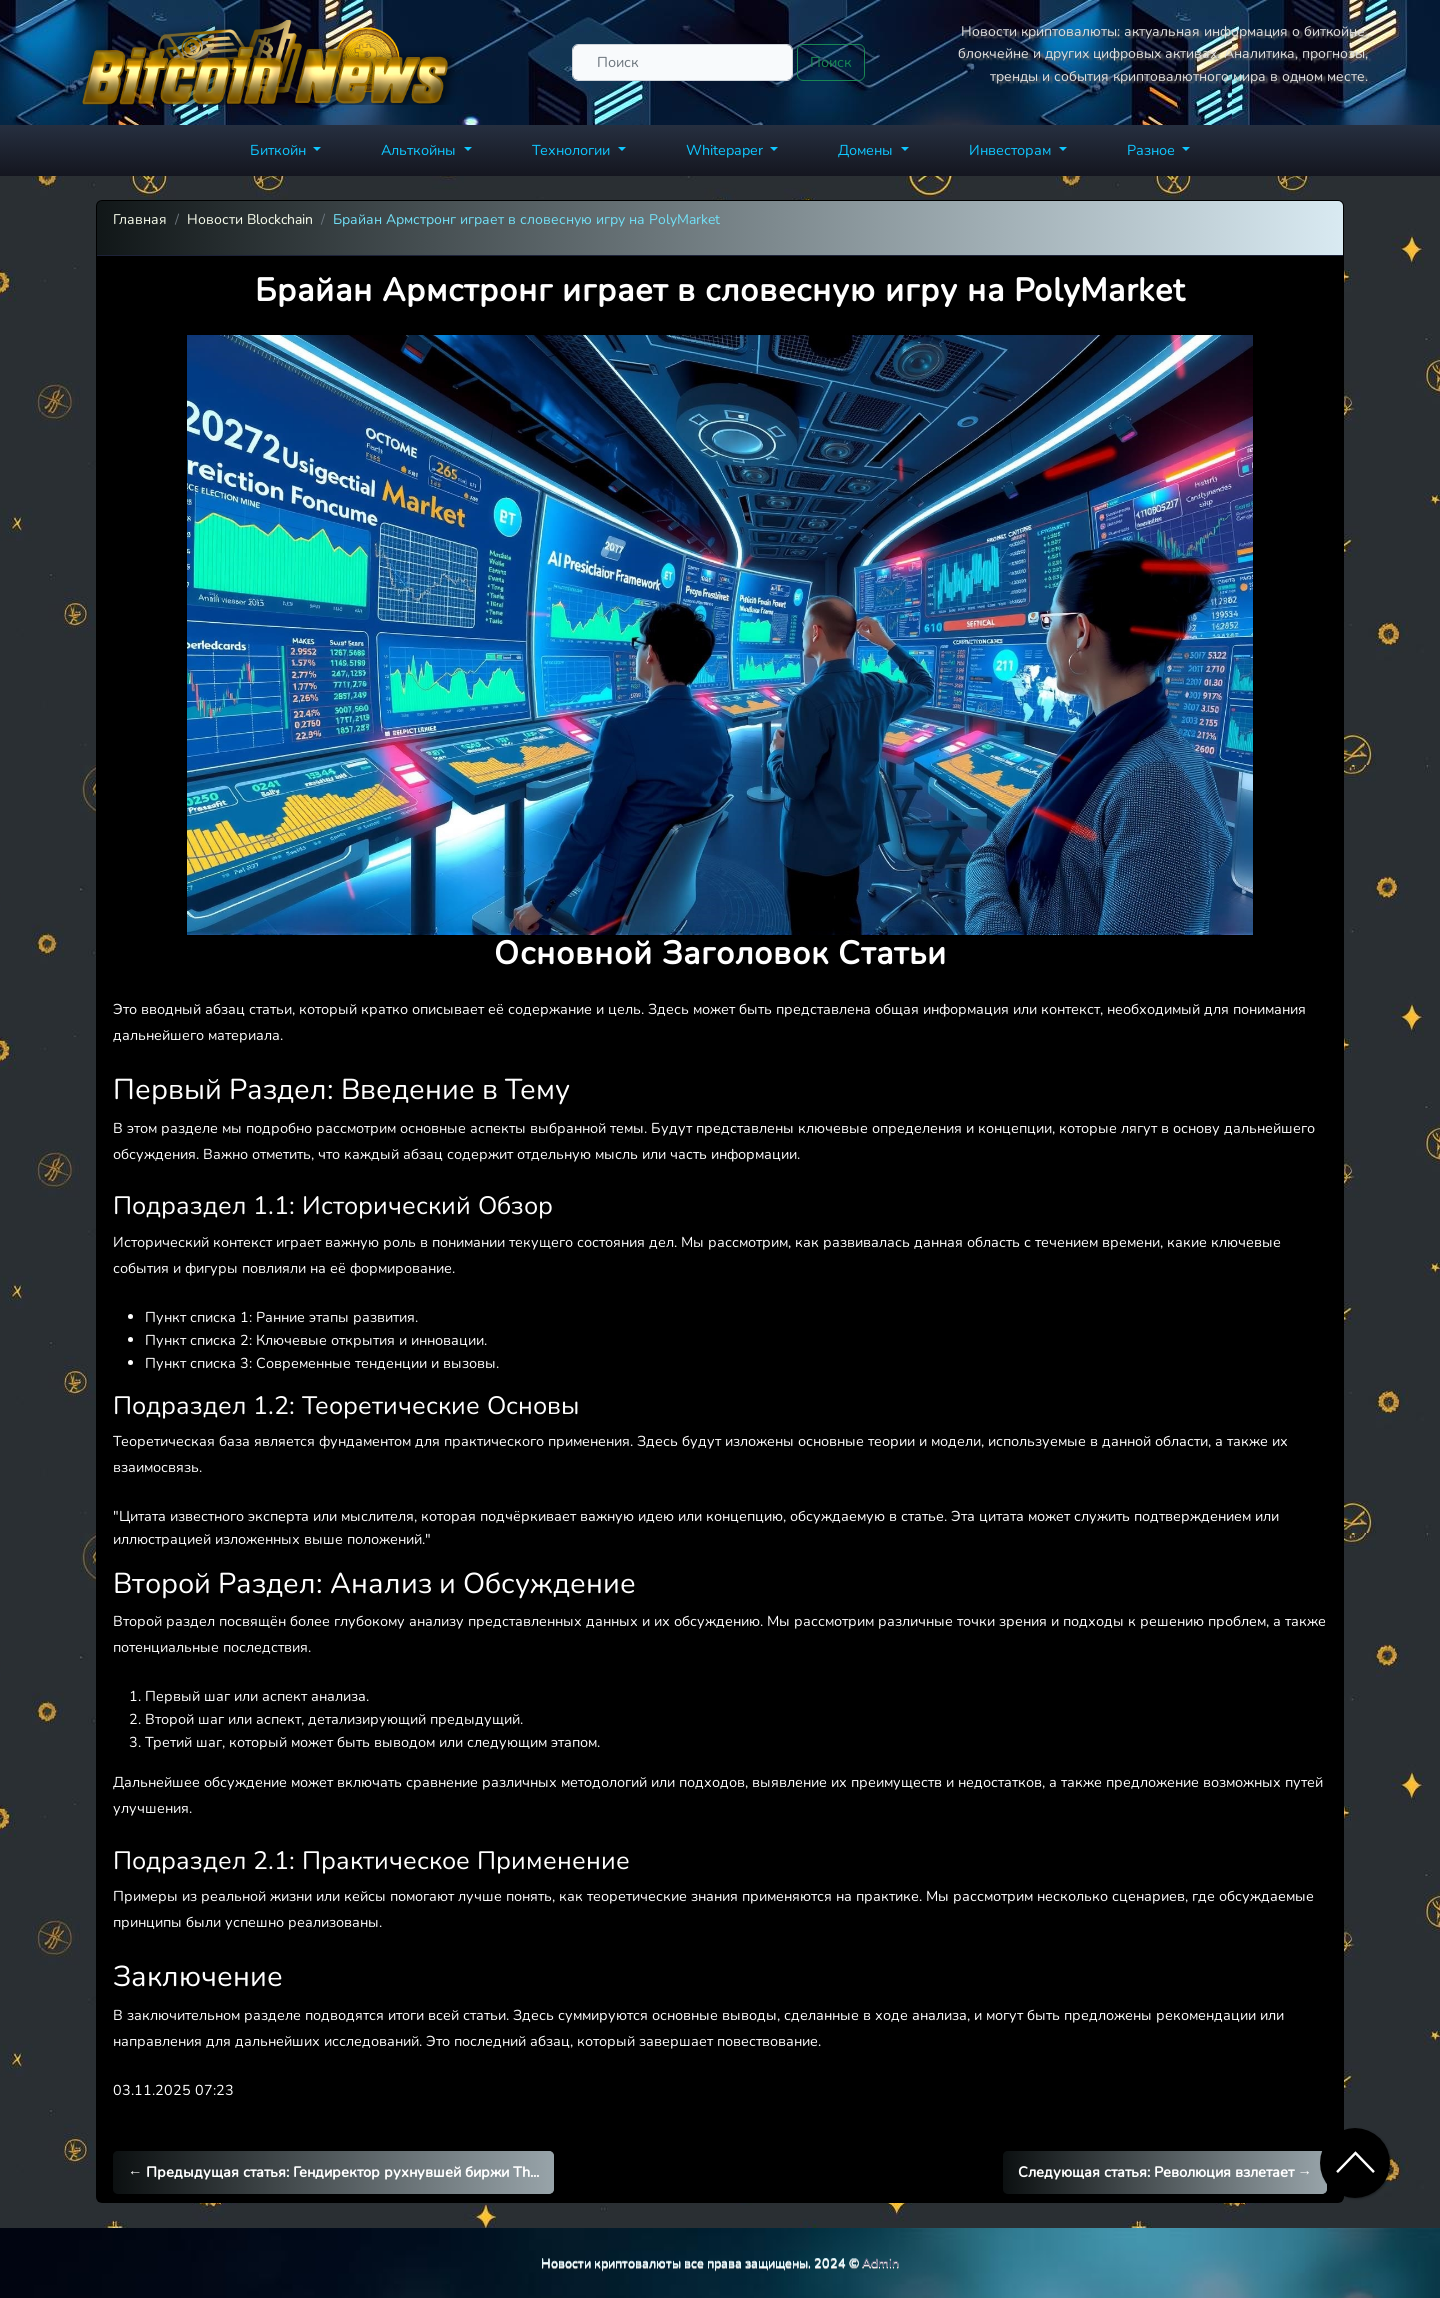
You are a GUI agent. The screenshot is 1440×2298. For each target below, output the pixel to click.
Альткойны (420, 150)
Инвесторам (1012, 150)
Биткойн (280, 150)
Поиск (831, 62)
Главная (140, 219)
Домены (867, 150)
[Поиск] (682, 62)
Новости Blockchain (250, 219)
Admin (880, 2262)
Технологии (573, 150)
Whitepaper (726, 150)
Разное (1153, 150)
